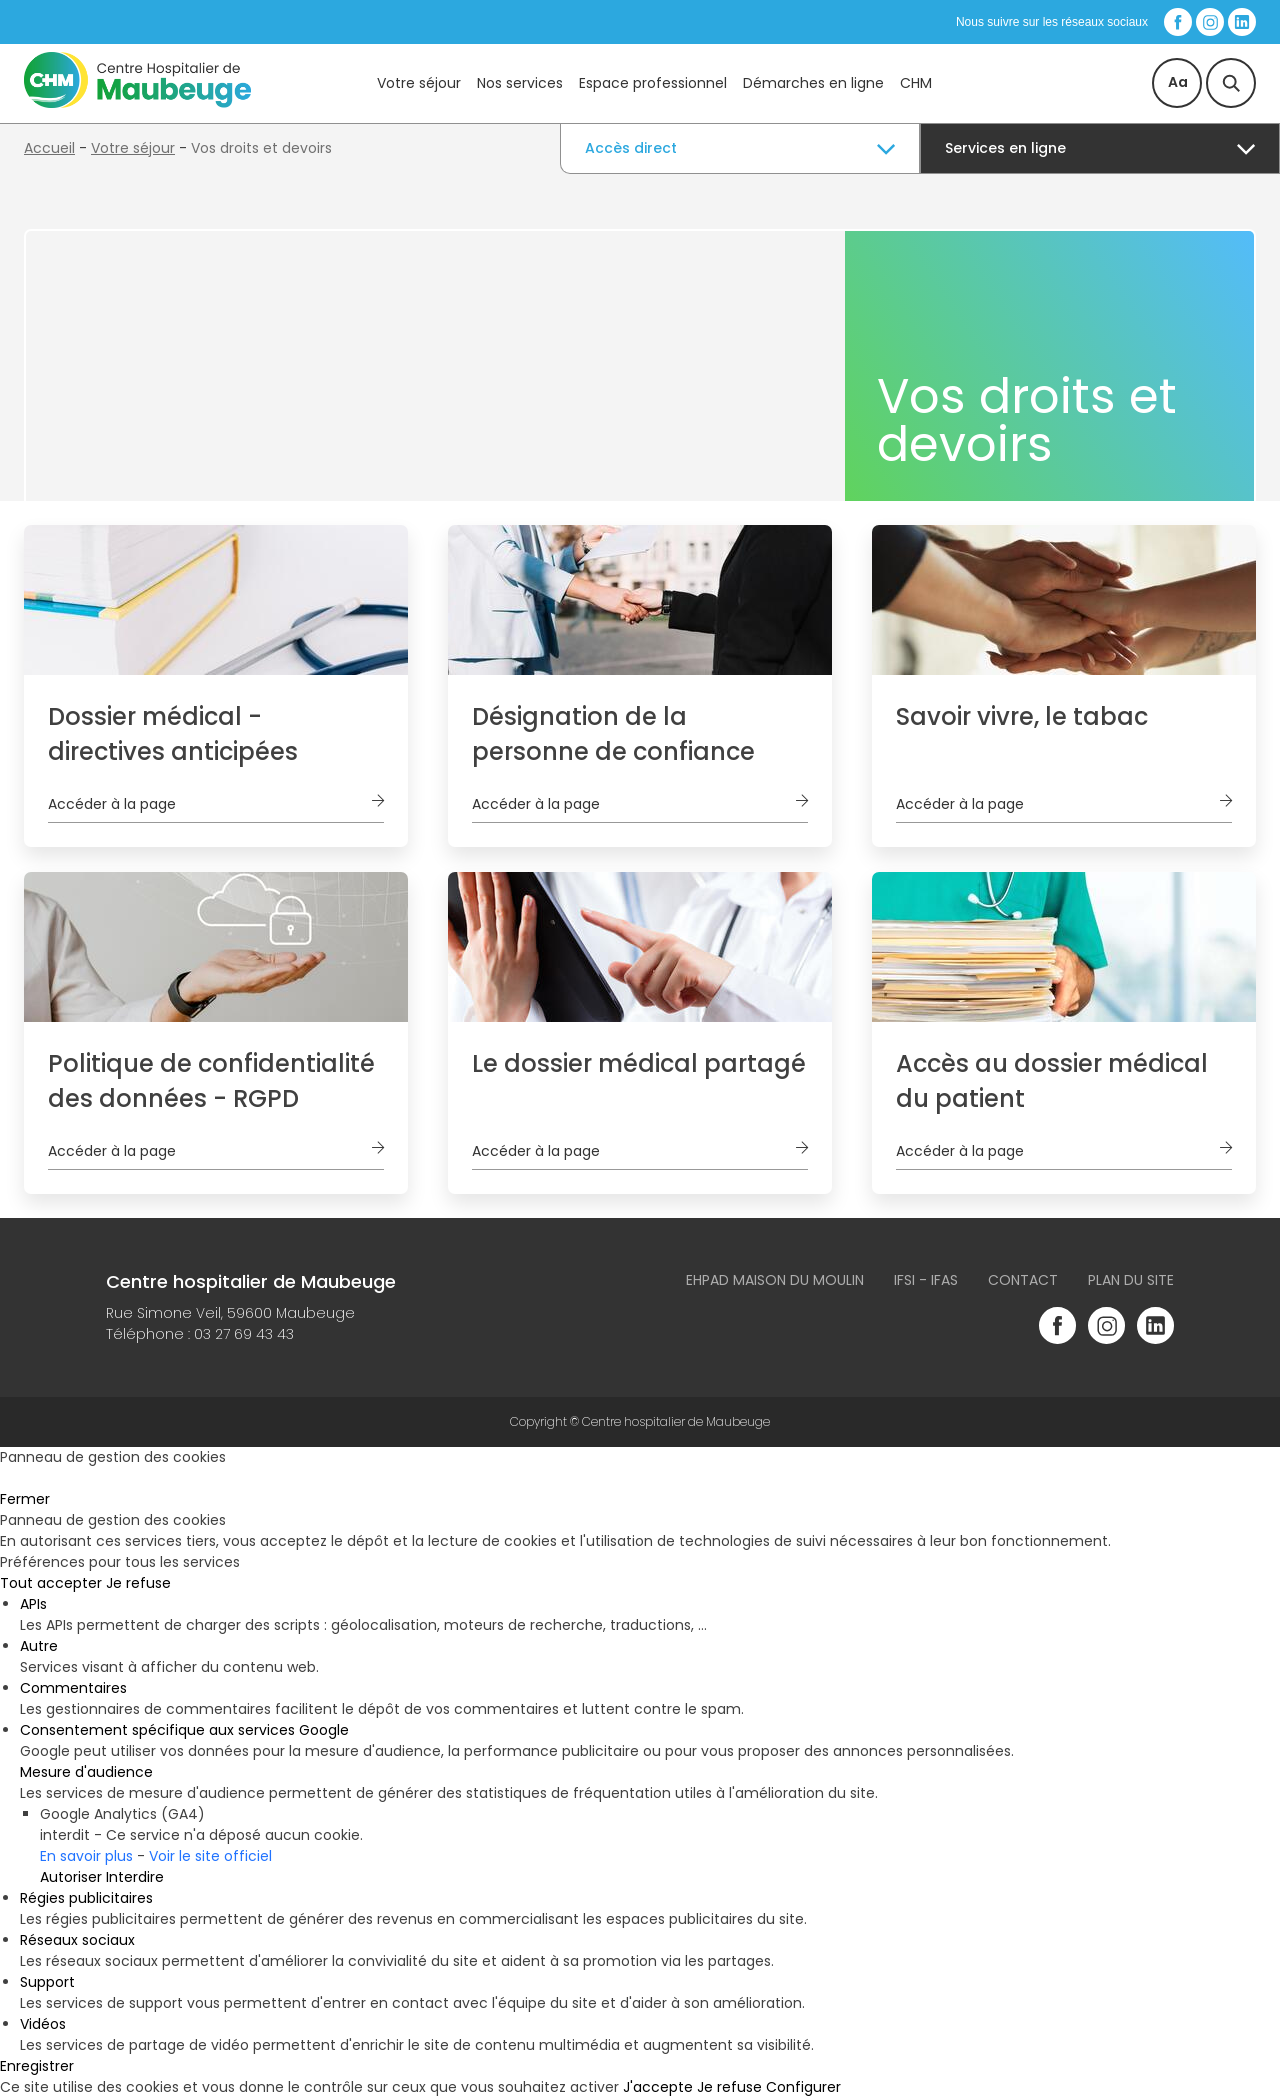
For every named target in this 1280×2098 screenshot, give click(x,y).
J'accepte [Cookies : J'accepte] (658, 2087)
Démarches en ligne (813, 83)
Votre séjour (419, 83)
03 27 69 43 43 (244, 1334)
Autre (39, 1646)
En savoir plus (86, 1856)
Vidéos (43, 2024)
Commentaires (73, 1688)
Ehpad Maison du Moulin (775, 1280)
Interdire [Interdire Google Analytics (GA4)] (135, 1877)
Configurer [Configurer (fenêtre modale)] (803, 2087)
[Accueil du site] (137, 103)
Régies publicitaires (86, 1898)
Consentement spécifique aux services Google (184, 1730)
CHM (916, 83)
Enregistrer (37, 2066)
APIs (33, 1604)
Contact (1023, 1280)
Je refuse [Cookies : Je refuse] (138, 1583)
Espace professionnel (653, 83)
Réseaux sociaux (77, 1940)
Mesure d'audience (86, 1772)
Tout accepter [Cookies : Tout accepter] (51, 1583)
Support (47, 1982)
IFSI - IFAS (926, 1280)
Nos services (520, 83)
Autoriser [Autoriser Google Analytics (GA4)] (71, 1877)
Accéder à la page (112, 804)
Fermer (25, 1499)
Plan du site (1131, 1280)
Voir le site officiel (210, 1856)
